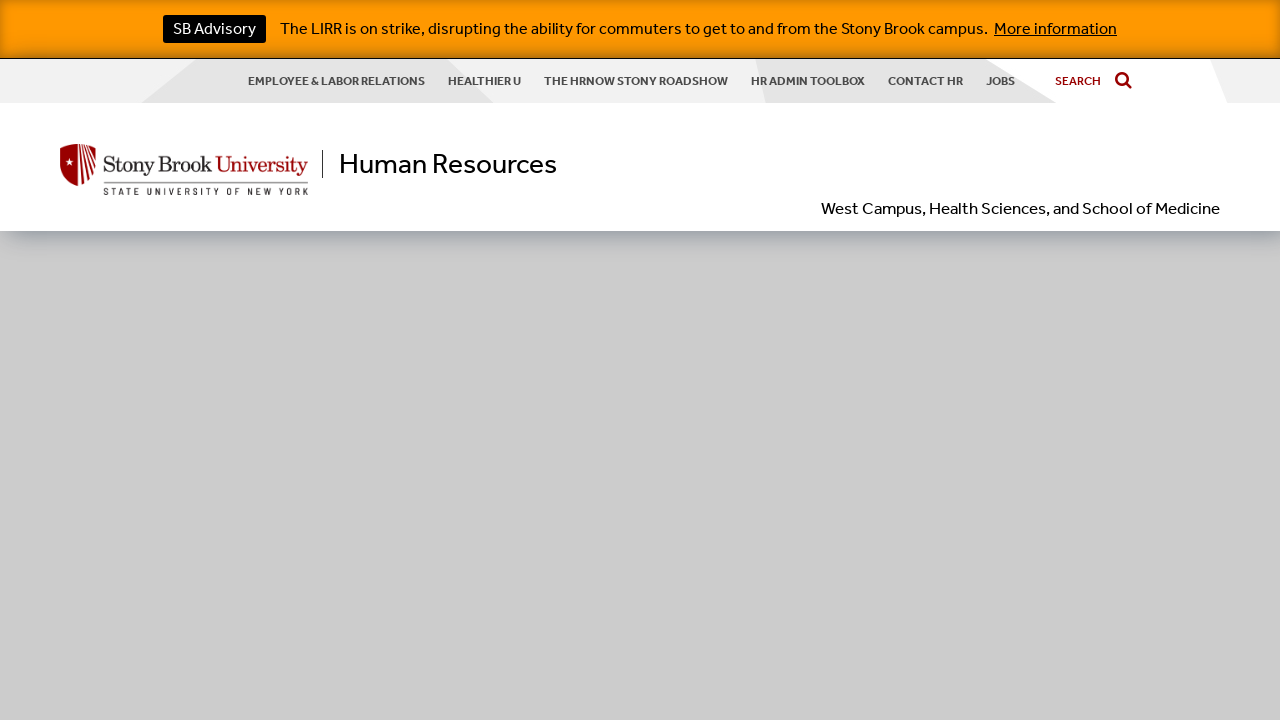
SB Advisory (214, 28)
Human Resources (448, 164)
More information (1055, 28)
